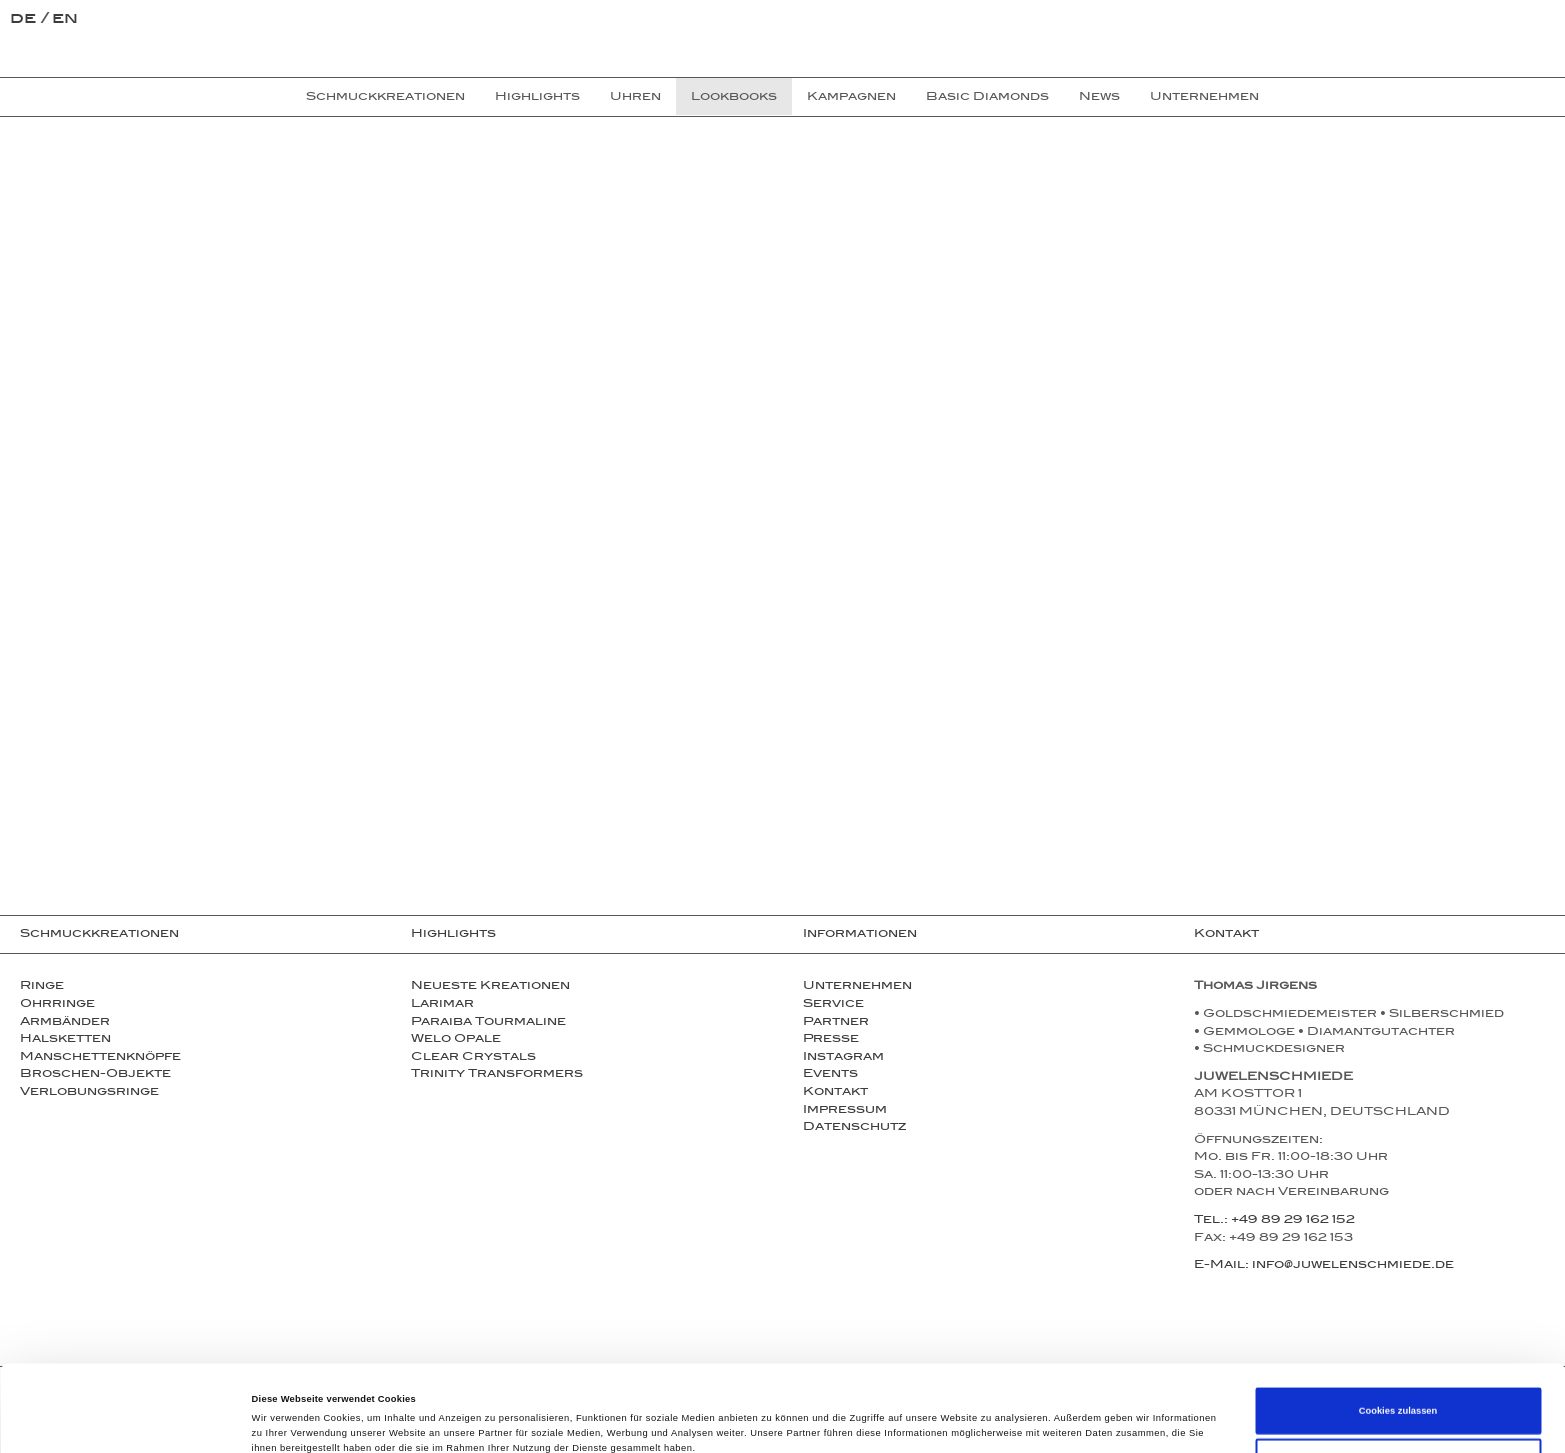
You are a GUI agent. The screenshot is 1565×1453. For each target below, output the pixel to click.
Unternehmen (857, 987)
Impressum (845, 1111)
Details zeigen (840, 1420)
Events (830, 1075)
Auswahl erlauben (1398, 1381)
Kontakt (835, 1093)
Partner (836, 1023)
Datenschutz (854, 1128)
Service (833, 1005)
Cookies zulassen (1398, 1330)
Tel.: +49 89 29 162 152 (1274, 1221)
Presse (831, 1040)
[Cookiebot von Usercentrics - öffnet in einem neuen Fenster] (129, 1419)
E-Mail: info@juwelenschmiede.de (1324, 1266)
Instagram (843, 1058)
